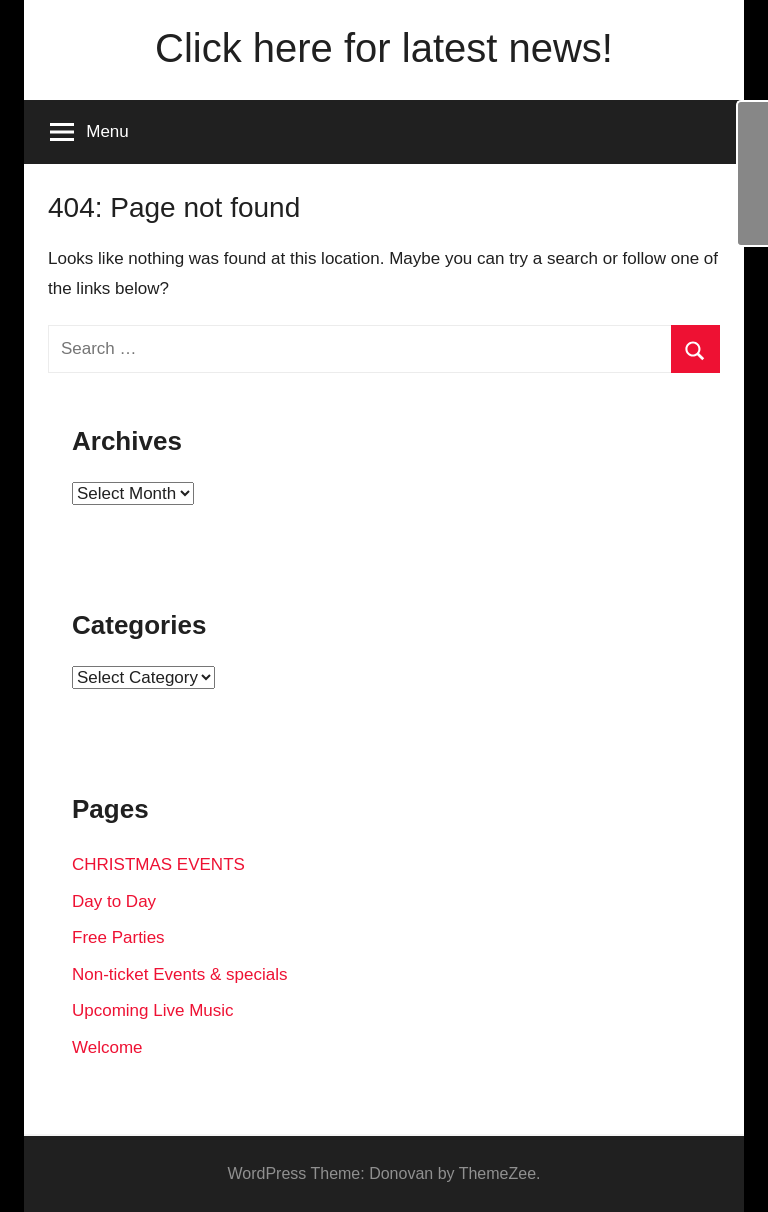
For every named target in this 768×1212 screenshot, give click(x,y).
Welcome (107, 1047)
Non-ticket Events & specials (179, 974)
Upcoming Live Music (153, 1010)
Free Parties (118, 937)
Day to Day (114, 901)
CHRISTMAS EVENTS (158, 864)
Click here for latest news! (384, 48)
